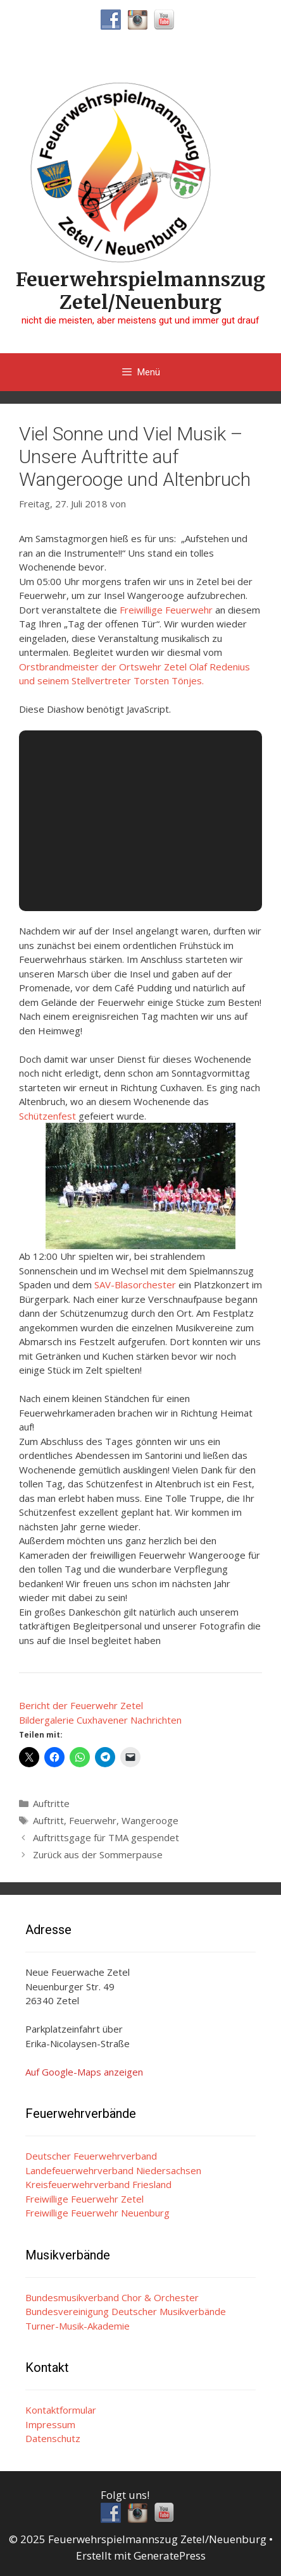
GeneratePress (170, 2555)
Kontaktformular (60, 2410)
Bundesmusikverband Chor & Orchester (112, 2297)
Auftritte (51, 1803)
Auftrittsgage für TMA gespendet (106, 1837)
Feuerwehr (92, 1820)
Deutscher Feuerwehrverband (91, 2156)
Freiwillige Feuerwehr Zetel (84, 2198)
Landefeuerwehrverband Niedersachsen (113, 2170)
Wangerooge (150, 1820)
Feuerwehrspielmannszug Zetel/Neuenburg (140, 290)
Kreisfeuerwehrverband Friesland (98, 2184)
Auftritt (48, 1820)
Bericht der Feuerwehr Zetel (81, 1705)
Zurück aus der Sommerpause (98, 1854)
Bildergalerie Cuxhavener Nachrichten (100, 1720)
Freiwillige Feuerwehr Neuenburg (97, 2212)
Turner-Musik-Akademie (77, 2325)
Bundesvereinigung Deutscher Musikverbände (125, 2311)
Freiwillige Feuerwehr (166, 609)
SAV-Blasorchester (135, 1284)
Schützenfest (47, 1116)
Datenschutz (52, 2438)
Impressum (50, 2424)
